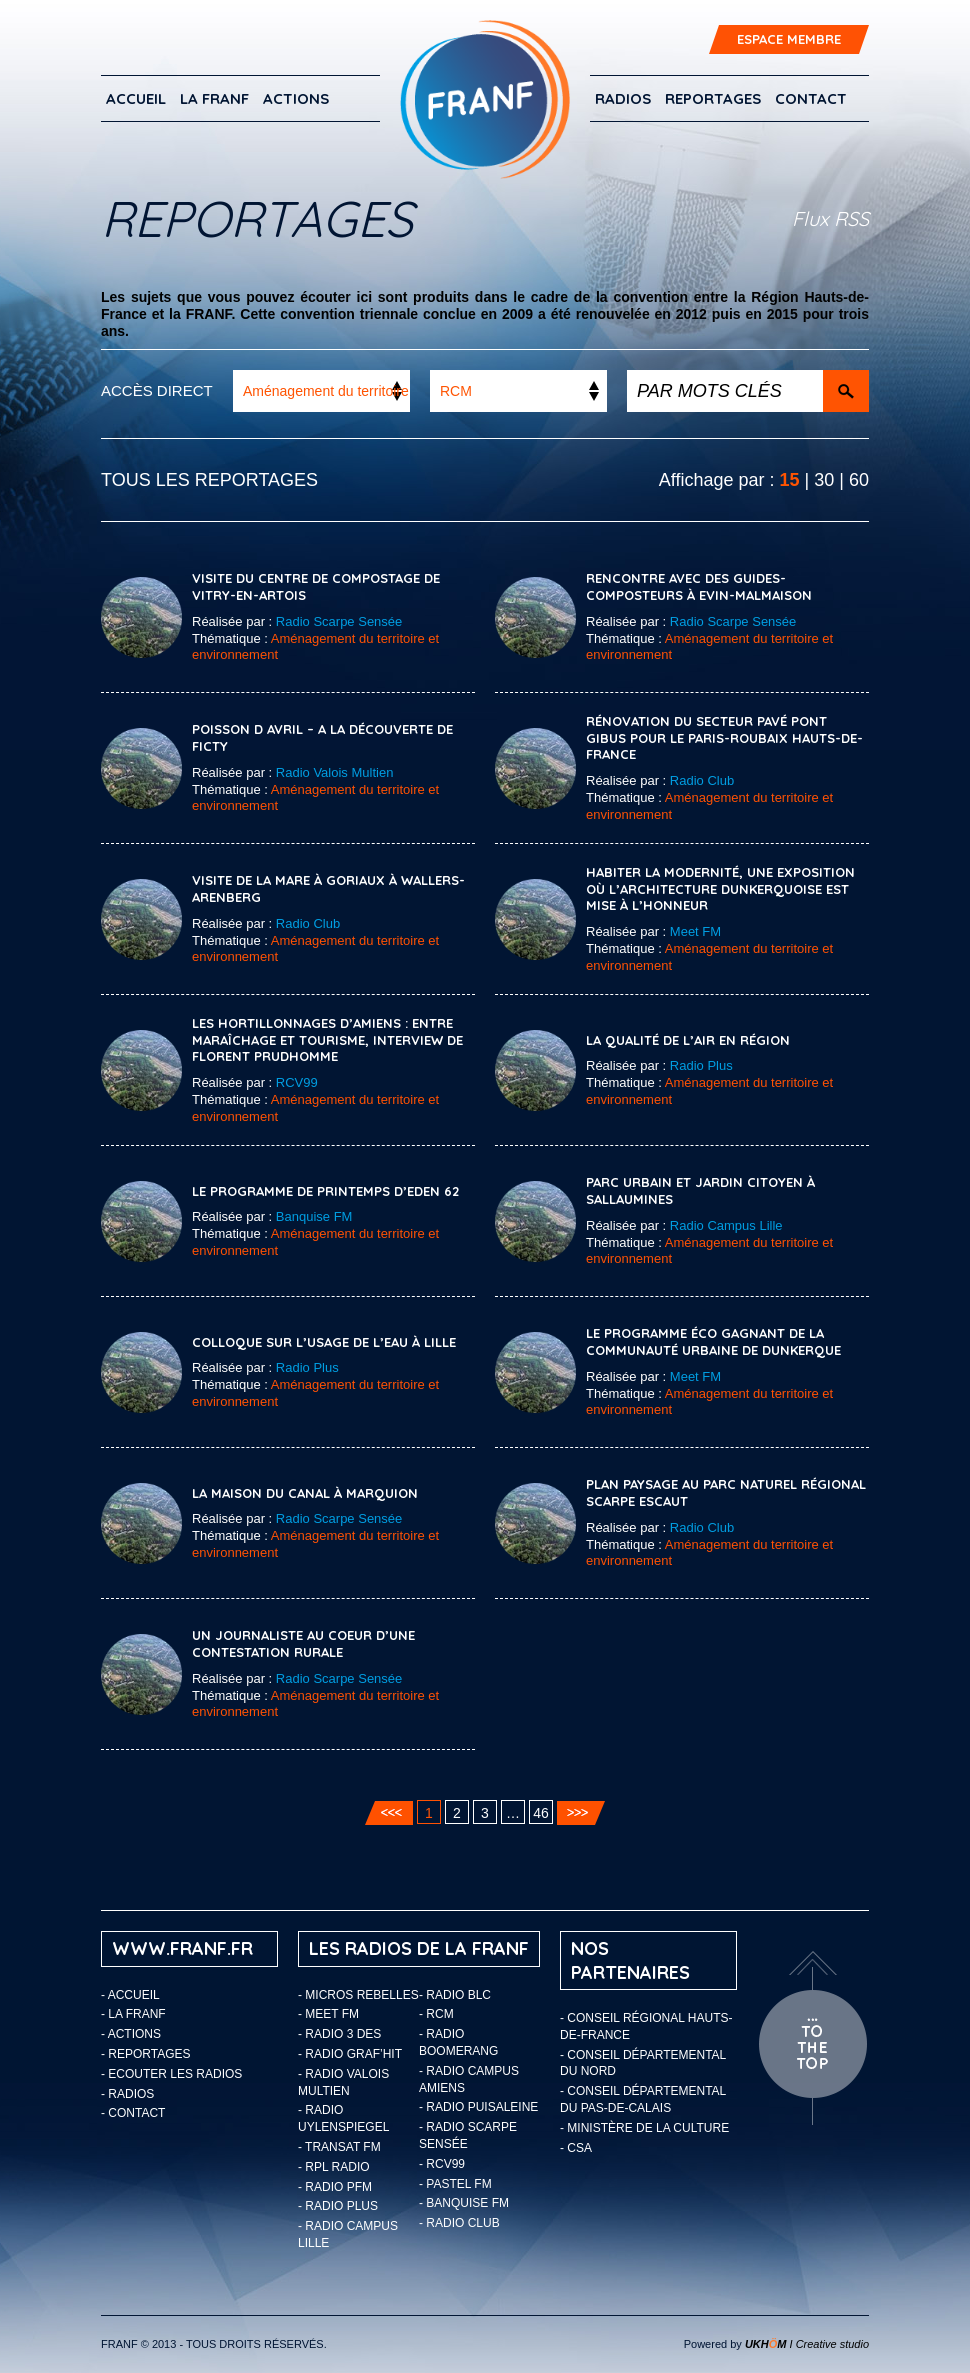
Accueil (136, 98)
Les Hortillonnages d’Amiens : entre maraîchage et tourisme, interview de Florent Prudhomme (327, 1040)
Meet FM (695, 931)
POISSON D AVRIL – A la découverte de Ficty (322, 737)
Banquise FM (314, 1216)
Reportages (713, 98)
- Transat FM (339, 2147)
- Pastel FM (455, 2184)
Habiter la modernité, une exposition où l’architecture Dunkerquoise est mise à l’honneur (720, 889)
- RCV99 (442, 2164)
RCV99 (297, 1082)
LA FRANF (214, 98)
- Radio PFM (335, 2187)
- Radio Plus (338, 2206)
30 (824, 480)
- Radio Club (459, 2223)
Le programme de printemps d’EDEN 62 (325, 1191)
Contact (811, 98)
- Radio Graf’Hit (350, 2054)
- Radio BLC (455, 1995)
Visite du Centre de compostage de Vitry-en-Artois (316, 586)
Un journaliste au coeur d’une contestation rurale (303, 1643)
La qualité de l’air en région (688, 1040)
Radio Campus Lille (726, 1225)
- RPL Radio (334, 2167)
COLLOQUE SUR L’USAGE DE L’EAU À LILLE (324, 1342)
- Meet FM (328, 2014)
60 (859, 480)
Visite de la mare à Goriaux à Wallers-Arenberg (328, 888)
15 (790, 480)
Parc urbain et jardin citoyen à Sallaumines (700, 1190)
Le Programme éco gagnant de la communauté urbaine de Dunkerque (713, 1341)
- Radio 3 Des (339, 2034)
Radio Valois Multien (335, 772)
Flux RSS (830, 218)
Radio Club (702, 780)
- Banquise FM (464, 2203)
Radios (623, 98)
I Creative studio (807, 2344)
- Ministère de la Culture (644, 2128)
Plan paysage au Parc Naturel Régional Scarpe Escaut (726, 1492)
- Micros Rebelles (358, 1995)
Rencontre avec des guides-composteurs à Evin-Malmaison (699, 586)
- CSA (576, 2148)
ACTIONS (296, 98)
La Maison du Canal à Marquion (305, 1493)
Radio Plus (701, 1065)
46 (541, 1813)
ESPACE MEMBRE (789, 39)
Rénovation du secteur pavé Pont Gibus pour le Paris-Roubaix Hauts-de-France (724, 738)
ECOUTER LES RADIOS (175, 2074)
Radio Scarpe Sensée (339, 621)
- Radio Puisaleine (478, 2107)
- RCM (436, 2014)
